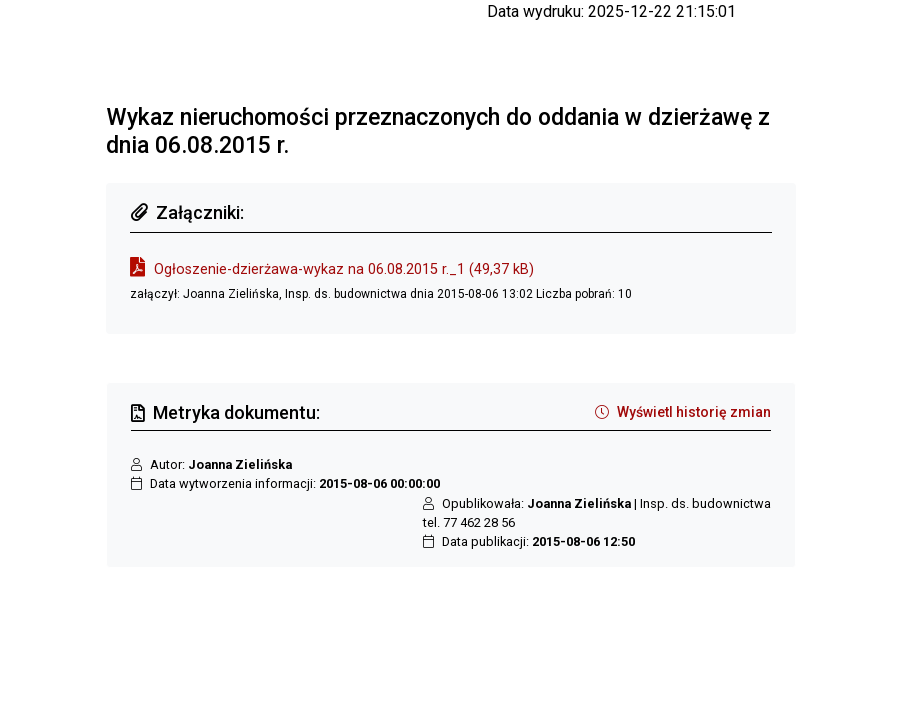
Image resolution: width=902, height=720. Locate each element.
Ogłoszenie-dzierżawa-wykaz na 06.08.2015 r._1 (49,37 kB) (344, 269)
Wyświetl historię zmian (683, 412)
